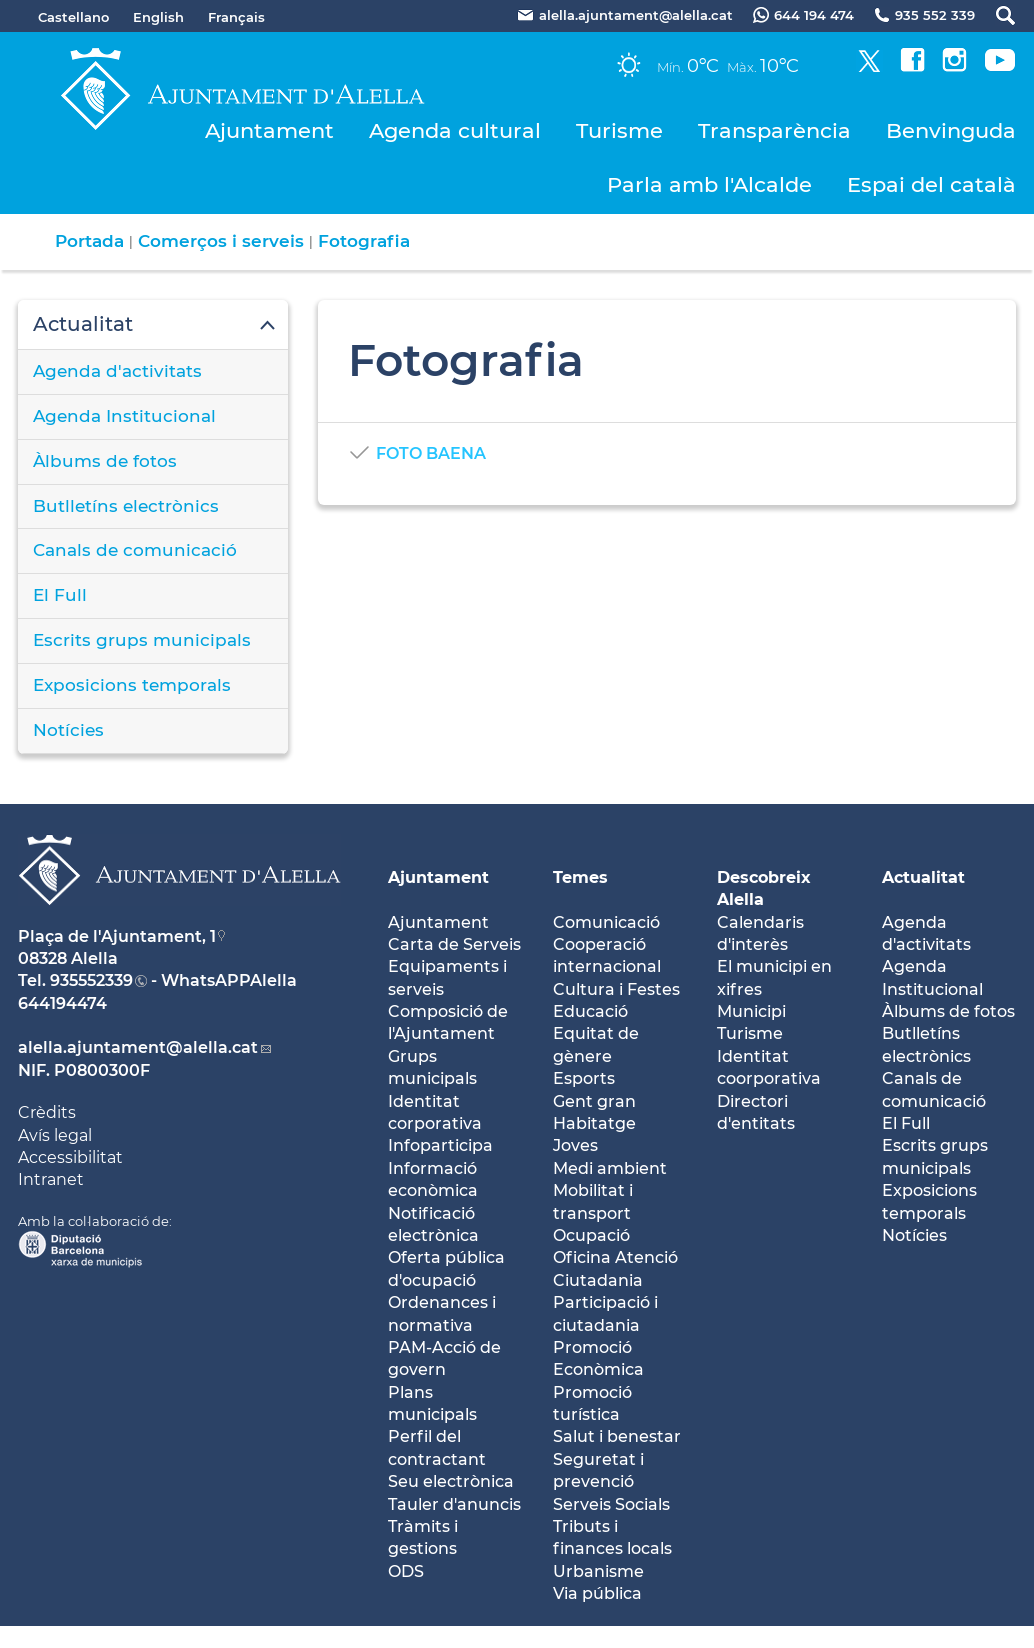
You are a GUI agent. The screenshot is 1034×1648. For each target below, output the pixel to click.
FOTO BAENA (431, 453)
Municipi (751, 1011)
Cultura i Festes (616, 989)
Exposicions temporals (132, 685)
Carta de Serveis (454, 944)
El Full (60, 595)
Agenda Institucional (124, 416)
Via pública (597, 1593)
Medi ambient (610, 1168)
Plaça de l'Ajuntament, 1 (117, 936)
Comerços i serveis (221, 241)
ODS (406, 1571)
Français (236, 17)
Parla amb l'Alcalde (709, 184)
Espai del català (931, 184)
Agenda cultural (455, 130)
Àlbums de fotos (105, 461)
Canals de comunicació (135, 550)
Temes (580, 877)
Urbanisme (598, 1571)
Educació (590, 1011)
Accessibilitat (70, 1157)
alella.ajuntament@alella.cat (138, 1047)
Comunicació (606, 922)
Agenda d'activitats (117, 371)
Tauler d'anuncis (454, 1504)
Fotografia (364, 241)
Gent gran (594, 1101)
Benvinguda (951, 130)
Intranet (51, 1179)
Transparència (774, 130)
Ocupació (591, 1235)
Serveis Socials (611, 1504)
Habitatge (594, 1123)
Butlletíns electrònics (126, 506)
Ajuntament (269, 130)
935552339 (91, 980)
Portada (89, 241)
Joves (575, 1145)
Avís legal (55, 1135)
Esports (584, 1078)
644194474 (62, 1003)
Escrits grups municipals (142, 640)
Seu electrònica (451, 1481)
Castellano (73, 17)
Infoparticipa (440, 1145)
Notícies (68, 730)
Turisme (619, 130)
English (158, 17)
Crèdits (47, 1112)
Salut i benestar (617, 1436)
